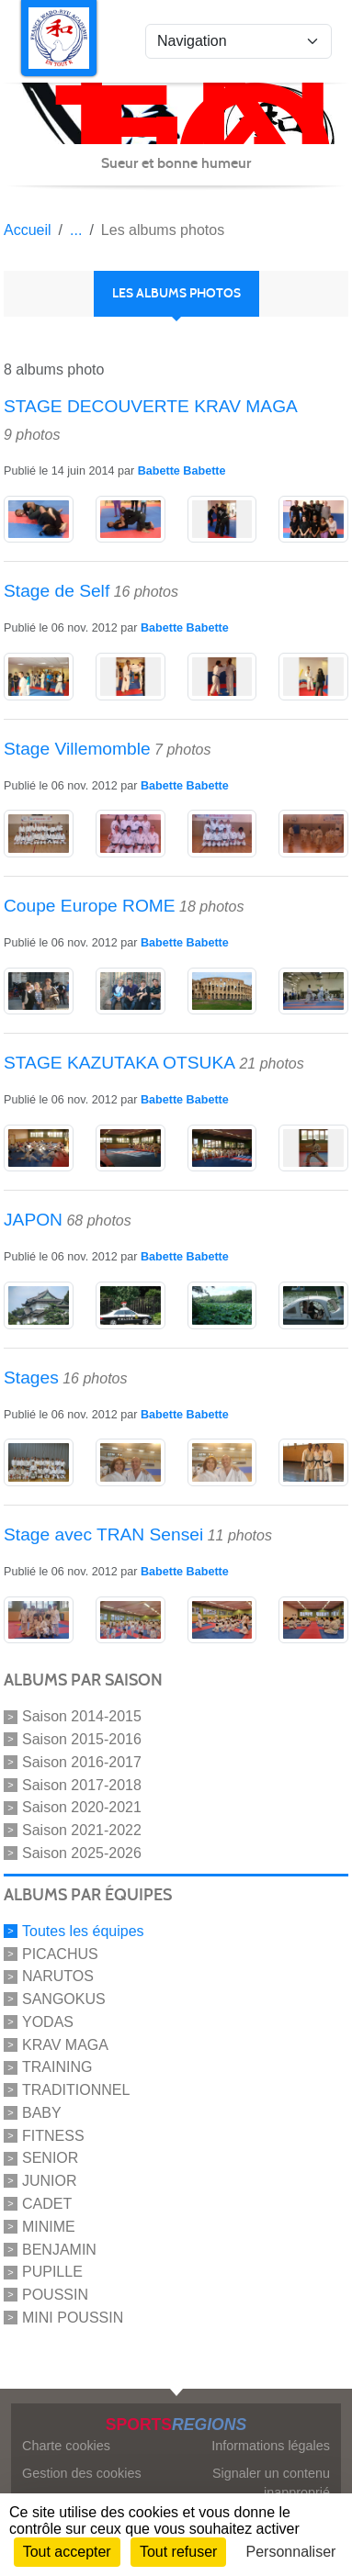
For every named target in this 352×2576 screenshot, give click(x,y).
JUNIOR (49, 2181)
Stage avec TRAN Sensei (103, 1534)
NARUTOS (58, 1976)
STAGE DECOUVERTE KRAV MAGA (151, 406)
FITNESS (53, 2135)
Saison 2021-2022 (82, 1830)
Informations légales (270, 2445)
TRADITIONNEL (76, 2090)
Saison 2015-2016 (82, 1739)
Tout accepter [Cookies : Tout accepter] (67, 2551)
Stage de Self (56, 590)
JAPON (33, 1219)
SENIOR (50, 2158)
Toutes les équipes (83, 1931)
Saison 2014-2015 (82, 1716)
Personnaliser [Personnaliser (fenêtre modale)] (291, 2551)
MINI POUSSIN (72, 2317)
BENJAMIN (59, 2249)
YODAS (48, 2022)
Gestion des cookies (82, 2473)
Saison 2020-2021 (82, 1807)
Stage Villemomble (77, 748)
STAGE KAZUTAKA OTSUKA (119, 1062)
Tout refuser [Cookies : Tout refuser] (178, 2551)
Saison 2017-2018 (82, 1784)
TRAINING (57, 2067)
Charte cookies (66, 2445)
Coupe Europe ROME (90, 905)
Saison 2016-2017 (82, 1762)
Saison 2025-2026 (82, 1853)
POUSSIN (55, 2294)
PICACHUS (60, 1953)
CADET (47, 2204)
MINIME (48, 2226)
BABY (42, 2113)
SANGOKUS (64, 1999)
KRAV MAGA (65, 2044)
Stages (31, 1377)
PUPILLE (52, 2271)
